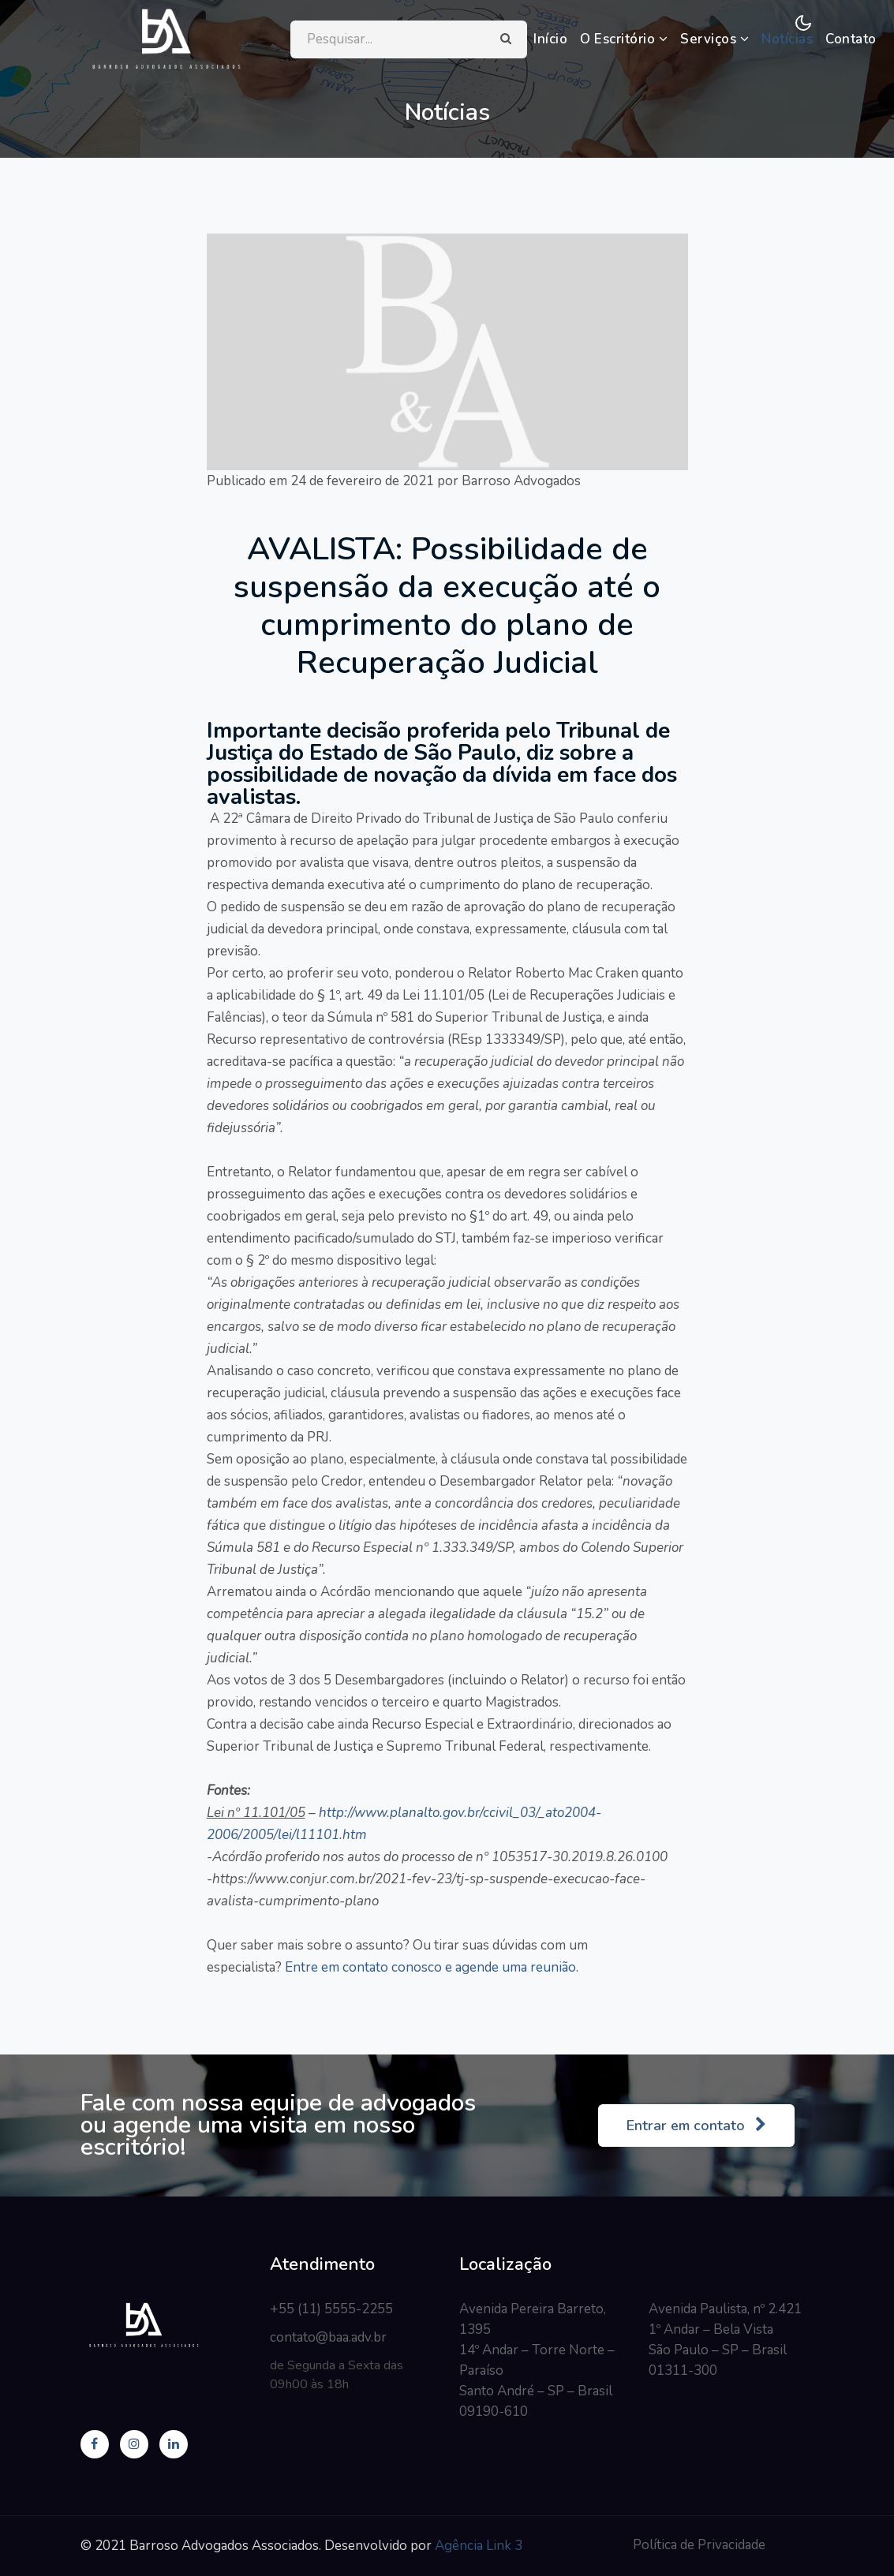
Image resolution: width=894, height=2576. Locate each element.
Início (552, 39)
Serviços (716, 39)
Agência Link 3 (478, 2546)
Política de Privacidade (699, 2545)
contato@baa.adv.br (328, 2337)
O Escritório (625, 39)
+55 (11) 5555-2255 (331, 2309)
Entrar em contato (696, 2125)
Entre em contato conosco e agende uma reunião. (430, 1967)
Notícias (788, 39)
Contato (852, 39)
